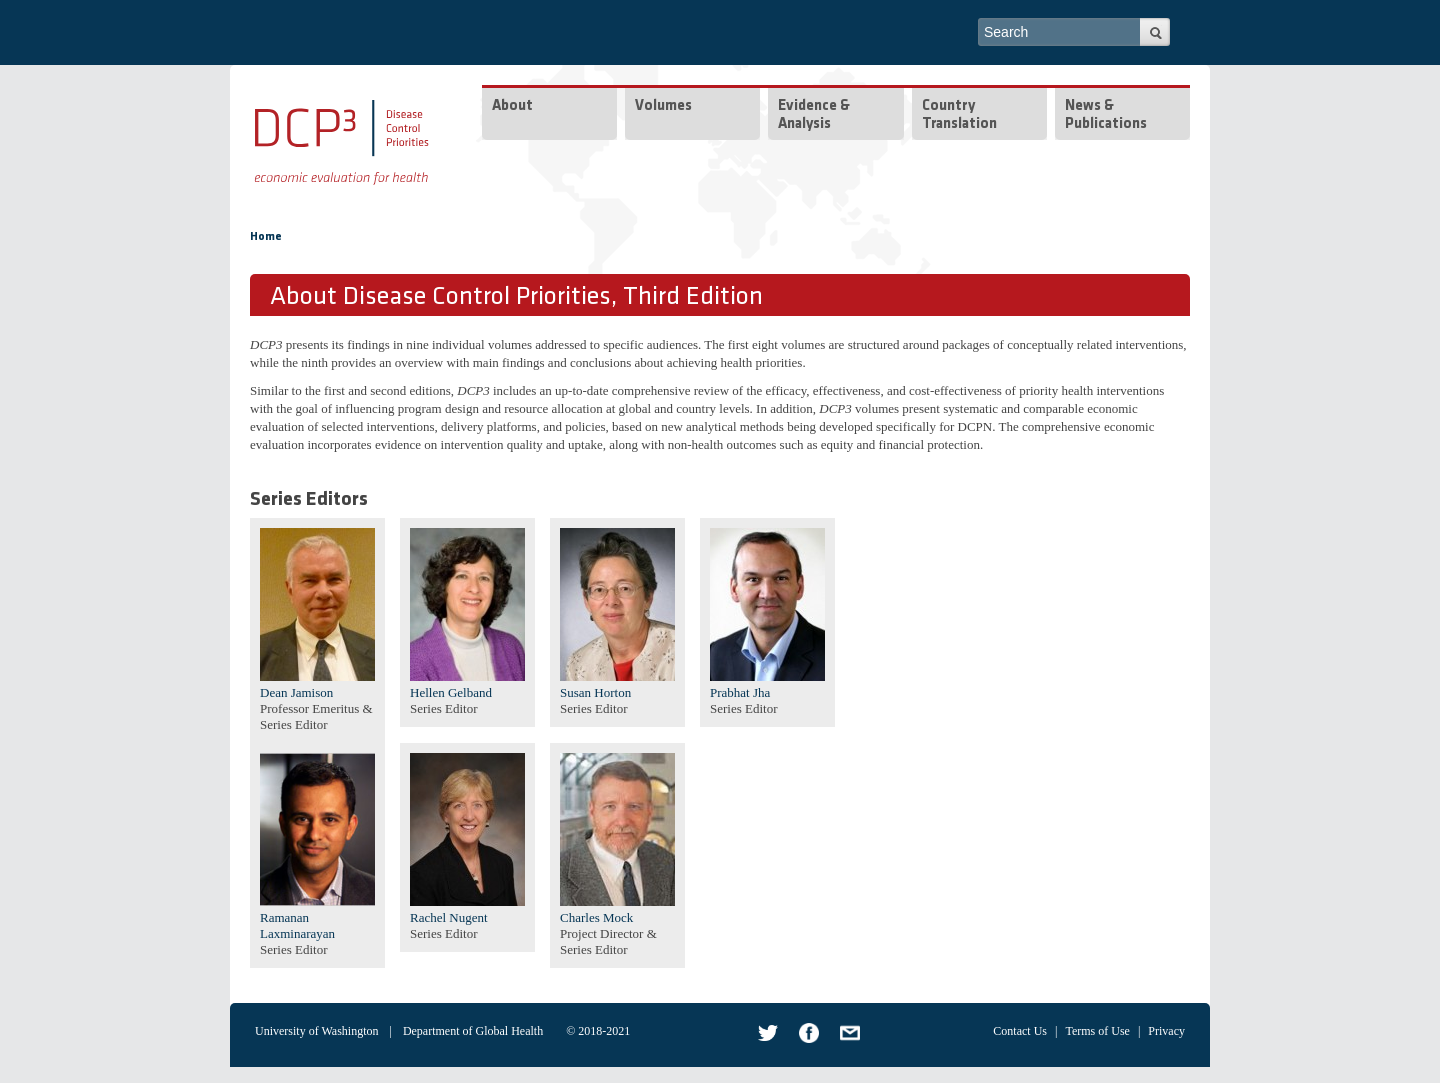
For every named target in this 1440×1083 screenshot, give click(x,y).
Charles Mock (596, 917)
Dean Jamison (296, 692)
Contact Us (1020, 1031)
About (512, 106)
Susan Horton (595, 692)
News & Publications (1106, 115)
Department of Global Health (473, 1031)
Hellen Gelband (451, 692)
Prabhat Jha (740, 692)
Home (266, 237)
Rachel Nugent (449, 917)
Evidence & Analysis (814, 115)
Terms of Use (1097, 1031)
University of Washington (316, 1031)
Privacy (1166, 1031)
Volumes (663, 106)
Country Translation (959, 115)
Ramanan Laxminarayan (297, 925)
